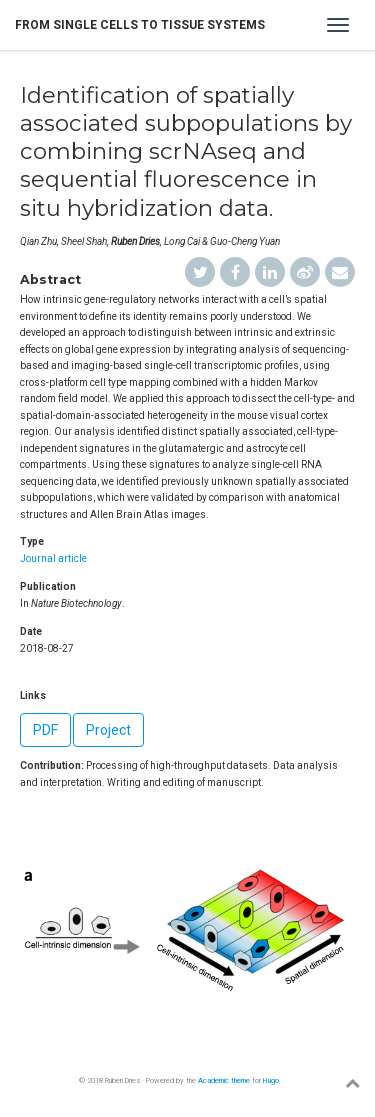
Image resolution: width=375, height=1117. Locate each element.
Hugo (271, 1080)
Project (108, 730)
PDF (45, 730)
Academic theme (224, 1080)
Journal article (53, 558)
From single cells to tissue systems (140, 25)
